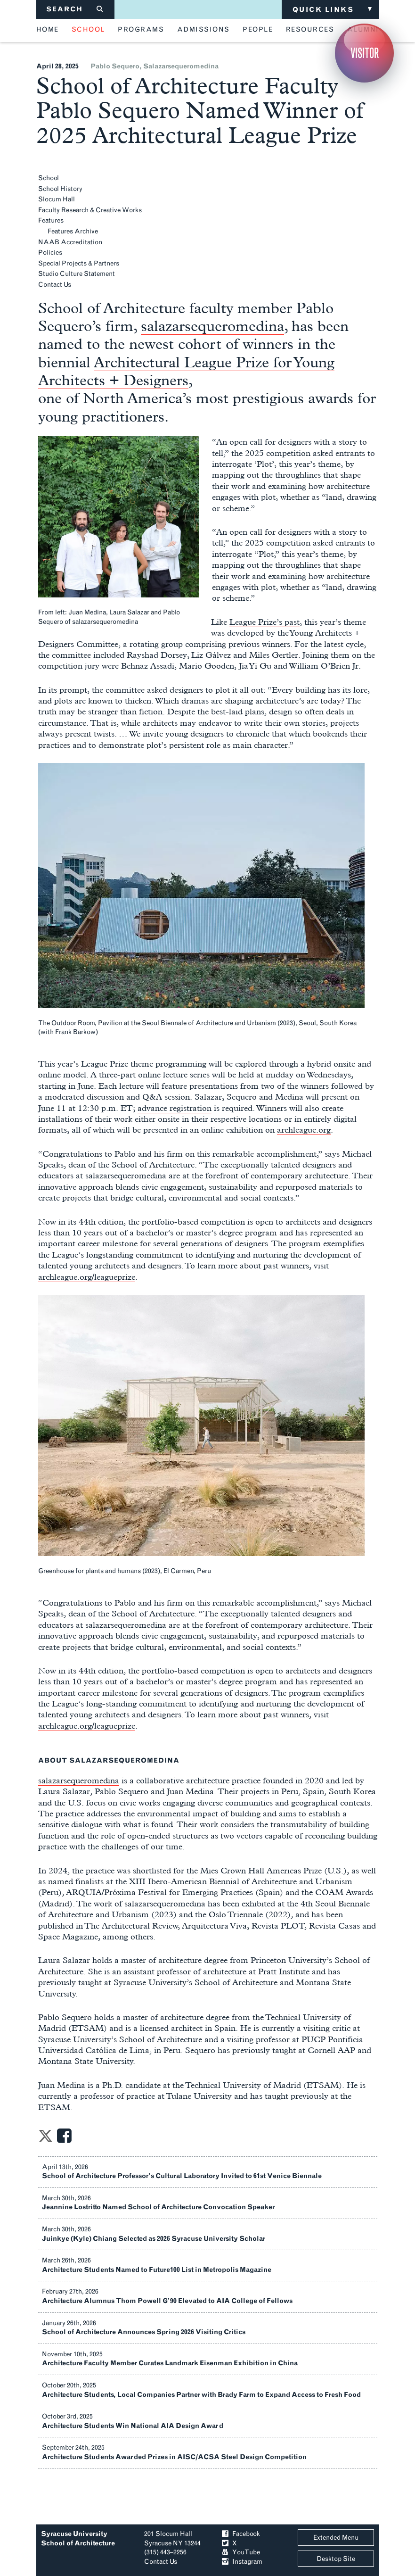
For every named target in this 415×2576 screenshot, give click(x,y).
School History (60, 189)
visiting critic (326, 2028)
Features (51, 220)
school (88, 29)
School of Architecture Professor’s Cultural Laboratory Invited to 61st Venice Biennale (182, 2176)
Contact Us (54, 285)
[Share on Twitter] (45, 2139)
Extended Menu (335, 2538)
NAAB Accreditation (70, 242)
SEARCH (75, 9)
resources (310, 29)
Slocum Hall (56, 199)
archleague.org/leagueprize (86, 1277)
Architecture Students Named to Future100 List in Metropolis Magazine (156, 2270)
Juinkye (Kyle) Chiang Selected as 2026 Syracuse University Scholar (153, 2239)
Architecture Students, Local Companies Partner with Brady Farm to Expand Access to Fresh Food (201, 2395)
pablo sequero (114, 66)
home (47, 29)
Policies (50, 252)
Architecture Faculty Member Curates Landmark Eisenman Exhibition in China (170, 2363)
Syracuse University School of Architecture (78, 2538)
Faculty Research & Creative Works (90, 210)
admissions (203, 29)
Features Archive (73, 231)
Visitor (364, 53)
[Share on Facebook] (64, 2139)
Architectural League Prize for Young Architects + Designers (186, 371)
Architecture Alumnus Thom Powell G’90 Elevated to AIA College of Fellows (167, 2301)
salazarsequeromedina (181, 66)
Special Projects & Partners (78, 263)
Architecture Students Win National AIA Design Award (132, 2426)
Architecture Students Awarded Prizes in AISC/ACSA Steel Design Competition (174, 2457)
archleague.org (304, 1130)
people (258, 29)
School (48, 178)
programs (141, 29)
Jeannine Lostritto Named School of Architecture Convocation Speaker (158, 2207)
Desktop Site (336, 2559)
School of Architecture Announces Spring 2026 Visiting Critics (143, 2332)
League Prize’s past (264, 622)
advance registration (175, 1108)
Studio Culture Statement (76, 274)
